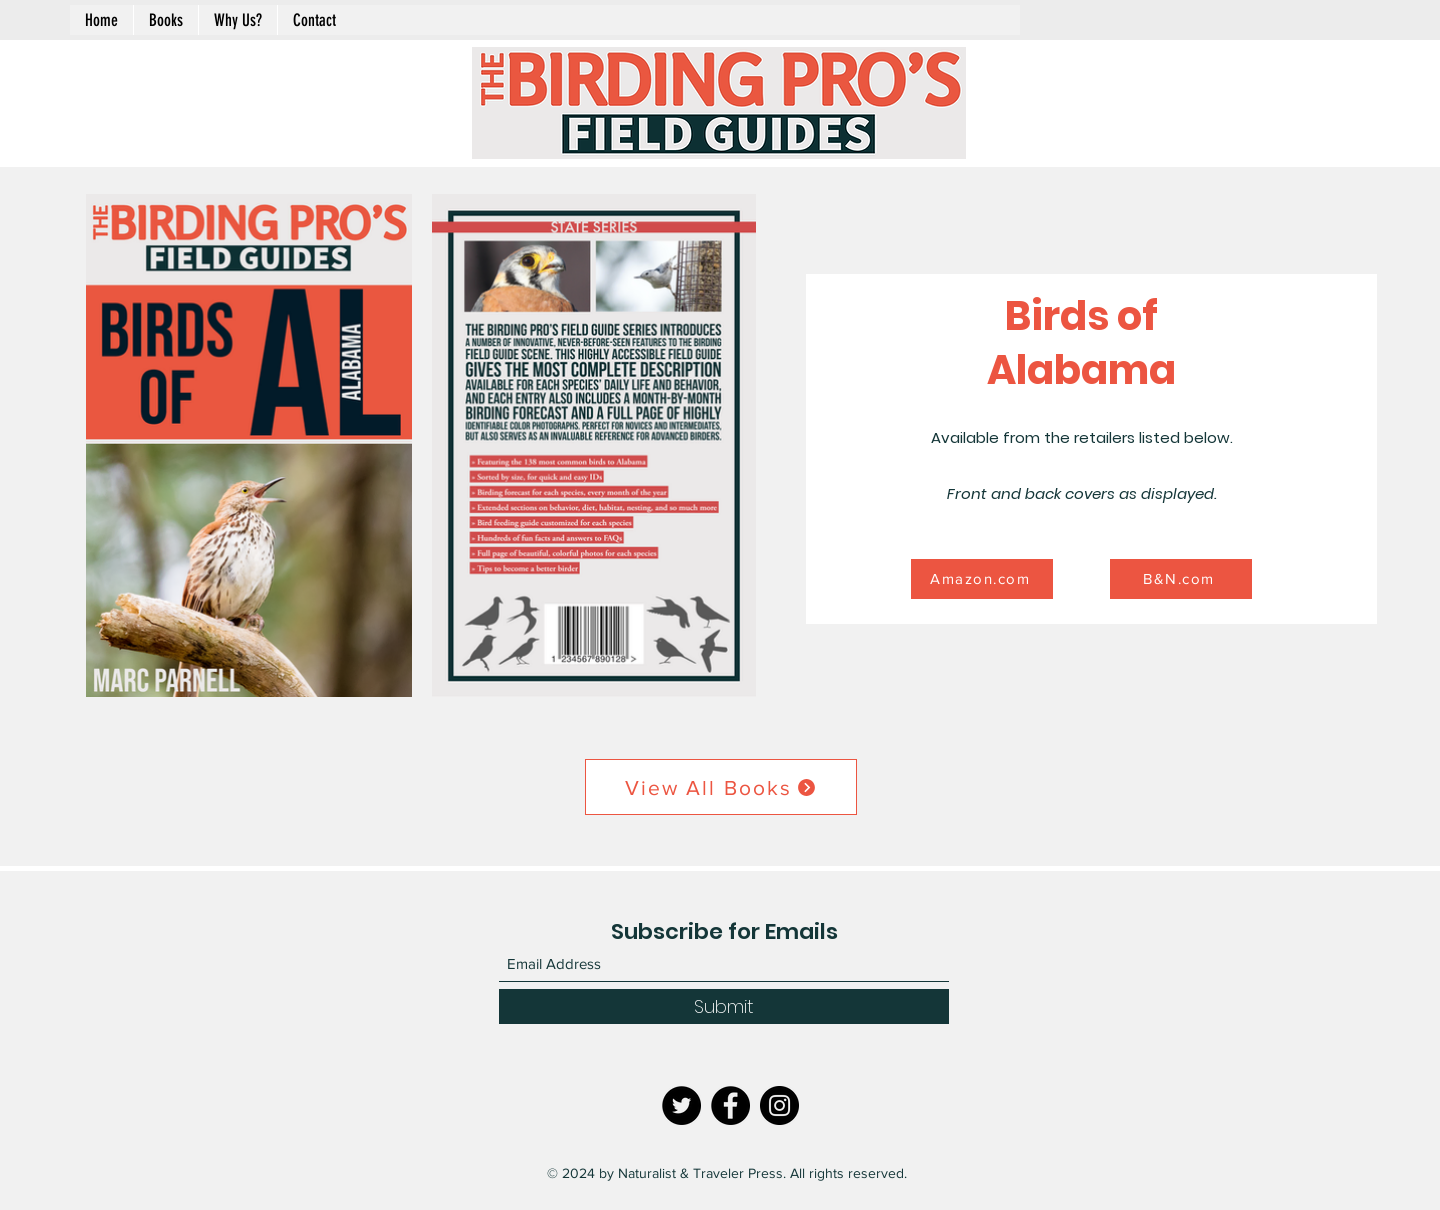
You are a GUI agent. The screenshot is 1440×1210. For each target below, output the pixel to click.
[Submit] (724, 1006)
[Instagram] (779, 1105)
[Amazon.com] (982, 579)
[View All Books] (721, 787)
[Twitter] (681, 1105)
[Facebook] (730, 1105)
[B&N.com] (1181, 579)
